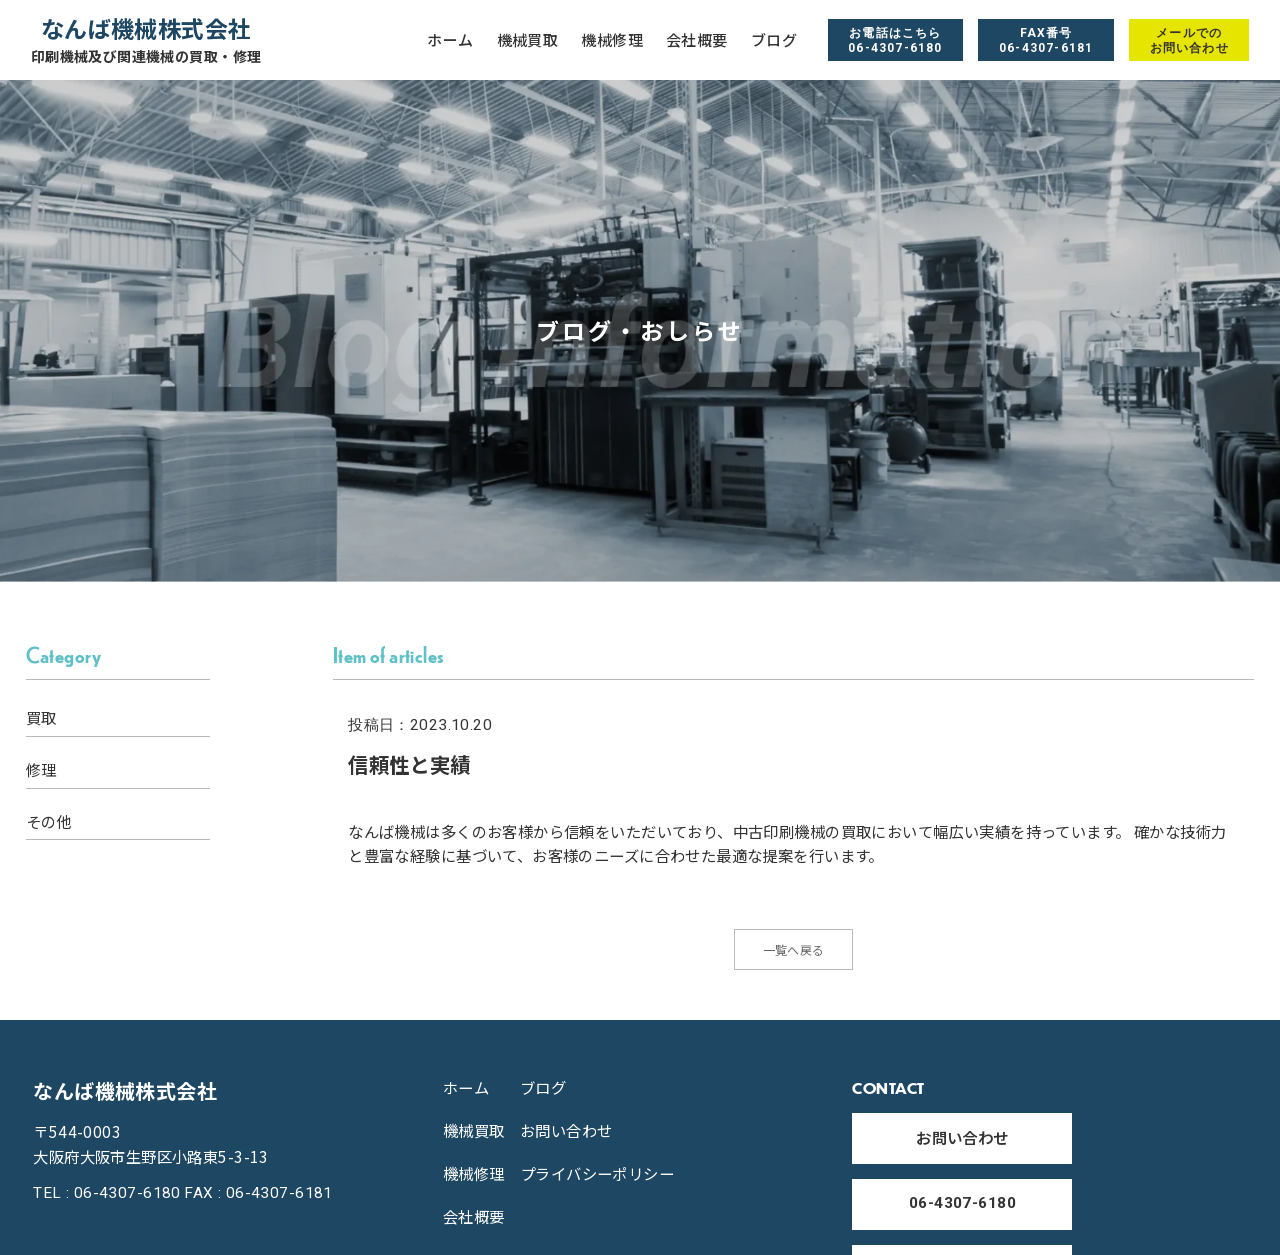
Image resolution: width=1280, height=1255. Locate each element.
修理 (41, 770)
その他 (49, 822)
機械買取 (528, 40)
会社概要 (697, 40)
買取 (41, 718)
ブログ (774, 40)
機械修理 (612, 40)
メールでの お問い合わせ (1189, 40)
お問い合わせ (566, 1139)
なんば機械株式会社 (146, 39)
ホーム (450, 40)
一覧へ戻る (794, 954)
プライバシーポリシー (597, 1182)
